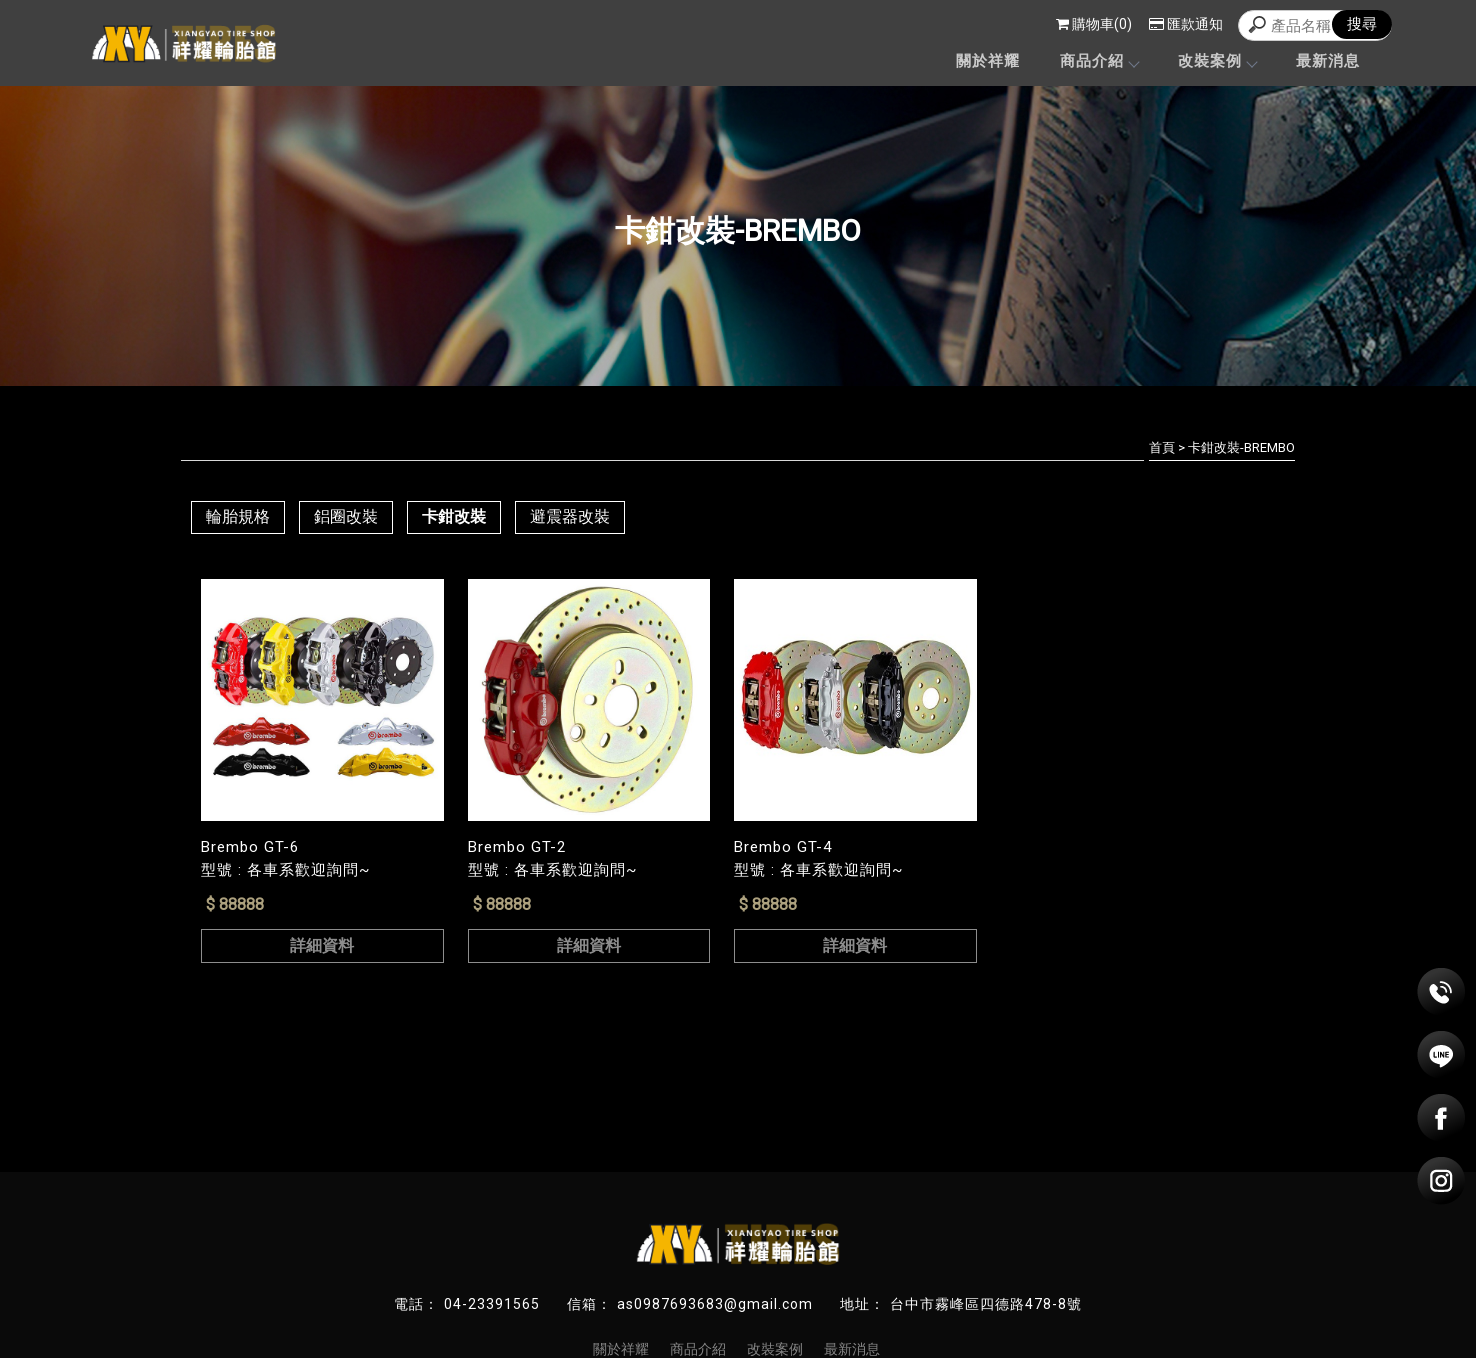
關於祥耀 (988, 61)
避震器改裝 (570, 516)
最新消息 (1328, 61)
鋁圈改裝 (346, 516)
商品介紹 (1099, 61)
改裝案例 (1217, 61)
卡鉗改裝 (454, 516)
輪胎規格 (238, 516)
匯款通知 (1186, 24)
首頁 (1162, 447)
